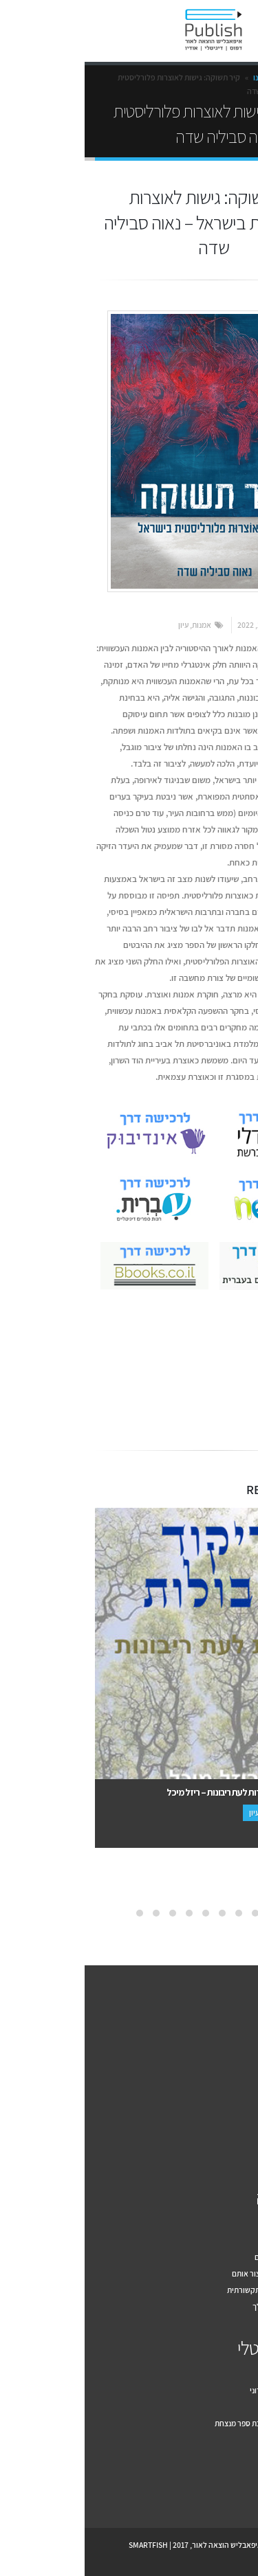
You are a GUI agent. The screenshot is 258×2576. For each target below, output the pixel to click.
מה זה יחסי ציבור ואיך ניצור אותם (197, 2273)
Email (206, 1393)
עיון (99, 625)
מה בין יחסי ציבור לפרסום (209, 2257)
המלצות (235, 2123)
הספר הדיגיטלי (200, 2348)
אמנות (117, 625)
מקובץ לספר (228, 2407)
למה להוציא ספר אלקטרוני (206, 2390)
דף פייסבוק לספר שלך (214, 2240)
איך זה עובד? (228, 2057)
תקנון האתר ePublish (214, 2156)
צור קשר (213, 1968)
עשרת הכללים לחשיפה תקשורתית (195, 2290)
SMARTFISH (63, 2545)
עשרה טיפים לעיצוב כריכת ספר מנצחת (189, 2423)
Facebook (233, 1393)
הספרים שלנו (189, 77)
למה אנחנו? (230, 2073)
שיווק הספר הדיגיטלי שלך (208, 2306)
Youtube (212, 2488)
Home (233, 77)
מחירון (238, 2106)
